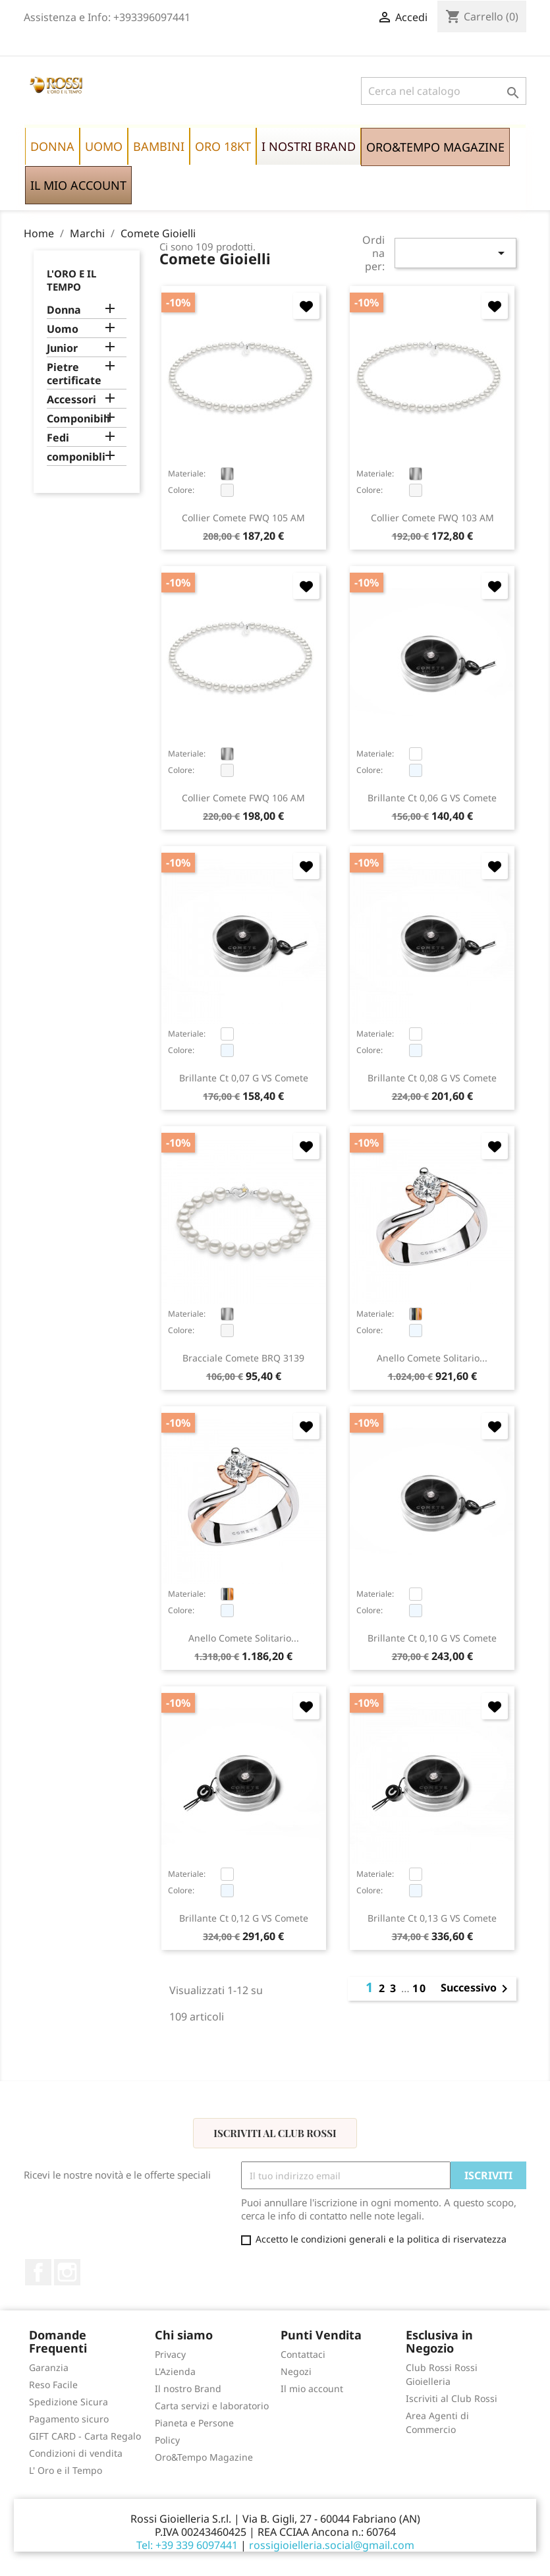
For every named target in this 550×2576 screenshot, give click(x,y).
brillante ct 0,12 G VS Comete (243, 1918)
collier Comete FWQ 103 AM (432, 517)
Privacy (170, 2354)
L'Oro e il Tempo (71, 280)
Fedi (58, 438)
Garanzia (49, 2367)
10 (419, 1988)
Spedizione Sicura (68, 2401)
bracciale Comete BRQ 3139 (243, 1358)
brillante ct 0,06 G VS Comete (432, 797)
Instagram (67, 2272)
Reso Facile (53, 2384)
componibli (76, 457)
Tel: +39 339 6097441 (187, 2545)
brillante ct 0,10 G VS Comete (432, 1638)
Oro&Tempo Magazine (204, 2457)
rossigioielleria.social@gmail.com (331, 2545)
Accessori (71, 400)
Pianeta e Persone (194, 2423)
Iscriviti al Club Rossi (274, 2133)
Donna (64, 310)
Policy (167, 2440)
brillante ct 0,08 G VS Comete (432, 1078)
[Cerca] (443, 91)
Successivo (476, 1989)
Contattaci (303, 2354)
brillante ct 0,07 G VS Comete (243, 1078)
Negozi (296, 2371)
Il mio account (312, 2388)
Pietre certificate (74, 373)
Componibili (78, 419)
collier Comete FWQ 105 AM (243, 517)
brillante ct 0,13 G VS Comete (432, 1918)
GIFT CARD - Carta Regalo (85, 2436)
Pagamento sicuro (69, 2419)
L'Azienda (175, 2371)
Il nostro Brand (188, 2388)
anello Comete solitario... (432, 1358)
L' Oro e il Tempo (65, 2470)
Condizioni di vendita (76, 2453)
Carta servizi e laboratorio (212, 2405)
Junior (62, 348)
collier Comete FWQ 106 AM (243, 797)
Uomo (62, 329)
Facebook (38, 2272)
